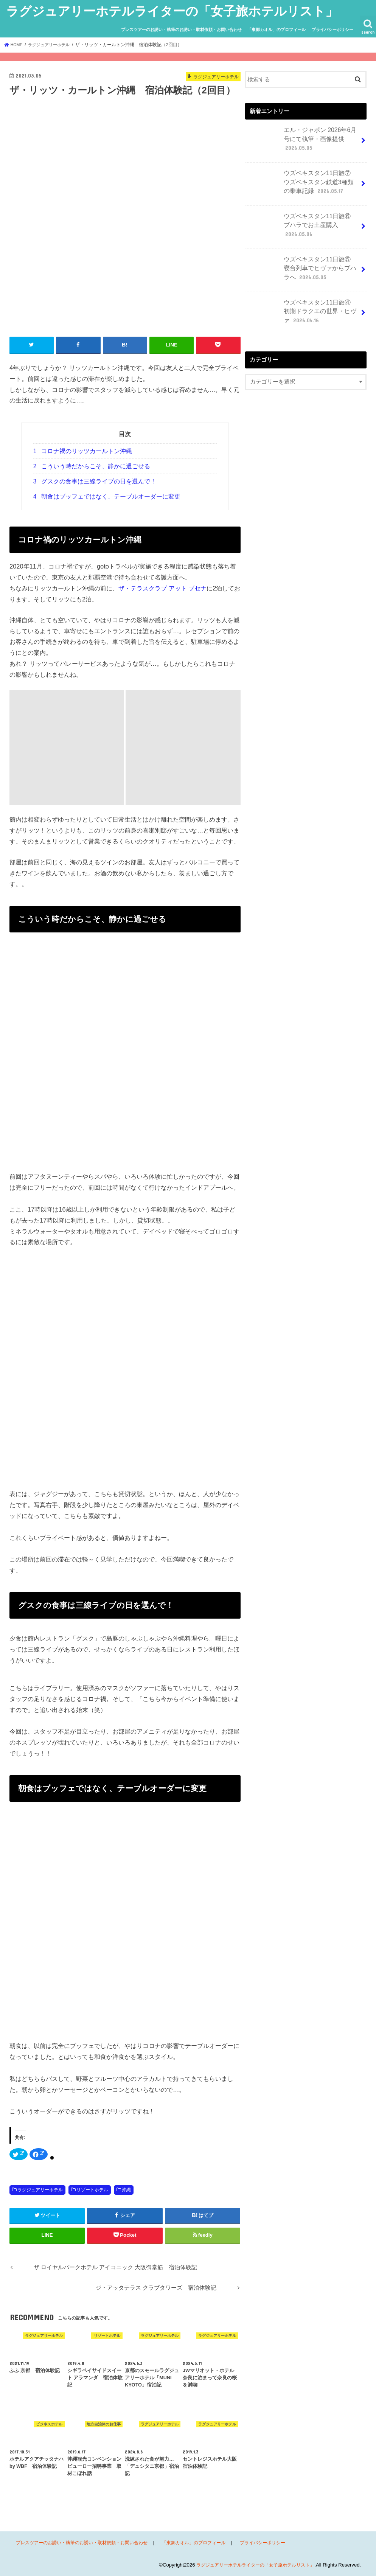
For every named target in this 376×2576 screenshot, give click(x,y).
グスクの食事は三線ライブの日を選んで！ (94, 481)
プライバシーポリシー (332, 29)
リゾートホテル (92, 2189)
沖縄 (126, 2189)
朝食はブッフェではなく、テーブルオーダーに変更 (106, 496)
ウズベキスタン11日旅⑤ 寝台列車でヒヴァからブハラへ (302, 268)
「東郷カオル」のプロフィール (276, 29)
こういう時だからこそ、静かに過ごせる (91, 466)
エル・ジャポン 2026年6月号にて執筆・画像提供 (302, 140)
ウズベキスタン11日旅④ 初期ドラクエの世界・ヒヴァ (302, 311)
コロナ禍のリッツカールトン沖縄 (82, 450)
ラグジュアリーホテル (40, 2189)
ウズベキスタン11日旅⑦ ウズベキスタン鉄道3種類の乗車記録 (302, 183)
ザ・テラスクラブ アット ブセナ (162, 587)
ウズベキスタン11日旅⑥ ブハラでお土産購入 (303, 222)
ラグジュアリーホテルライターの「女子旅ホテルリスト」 (172, 10)
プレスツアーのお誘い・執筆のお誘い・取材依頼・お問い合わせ (181, 29)
